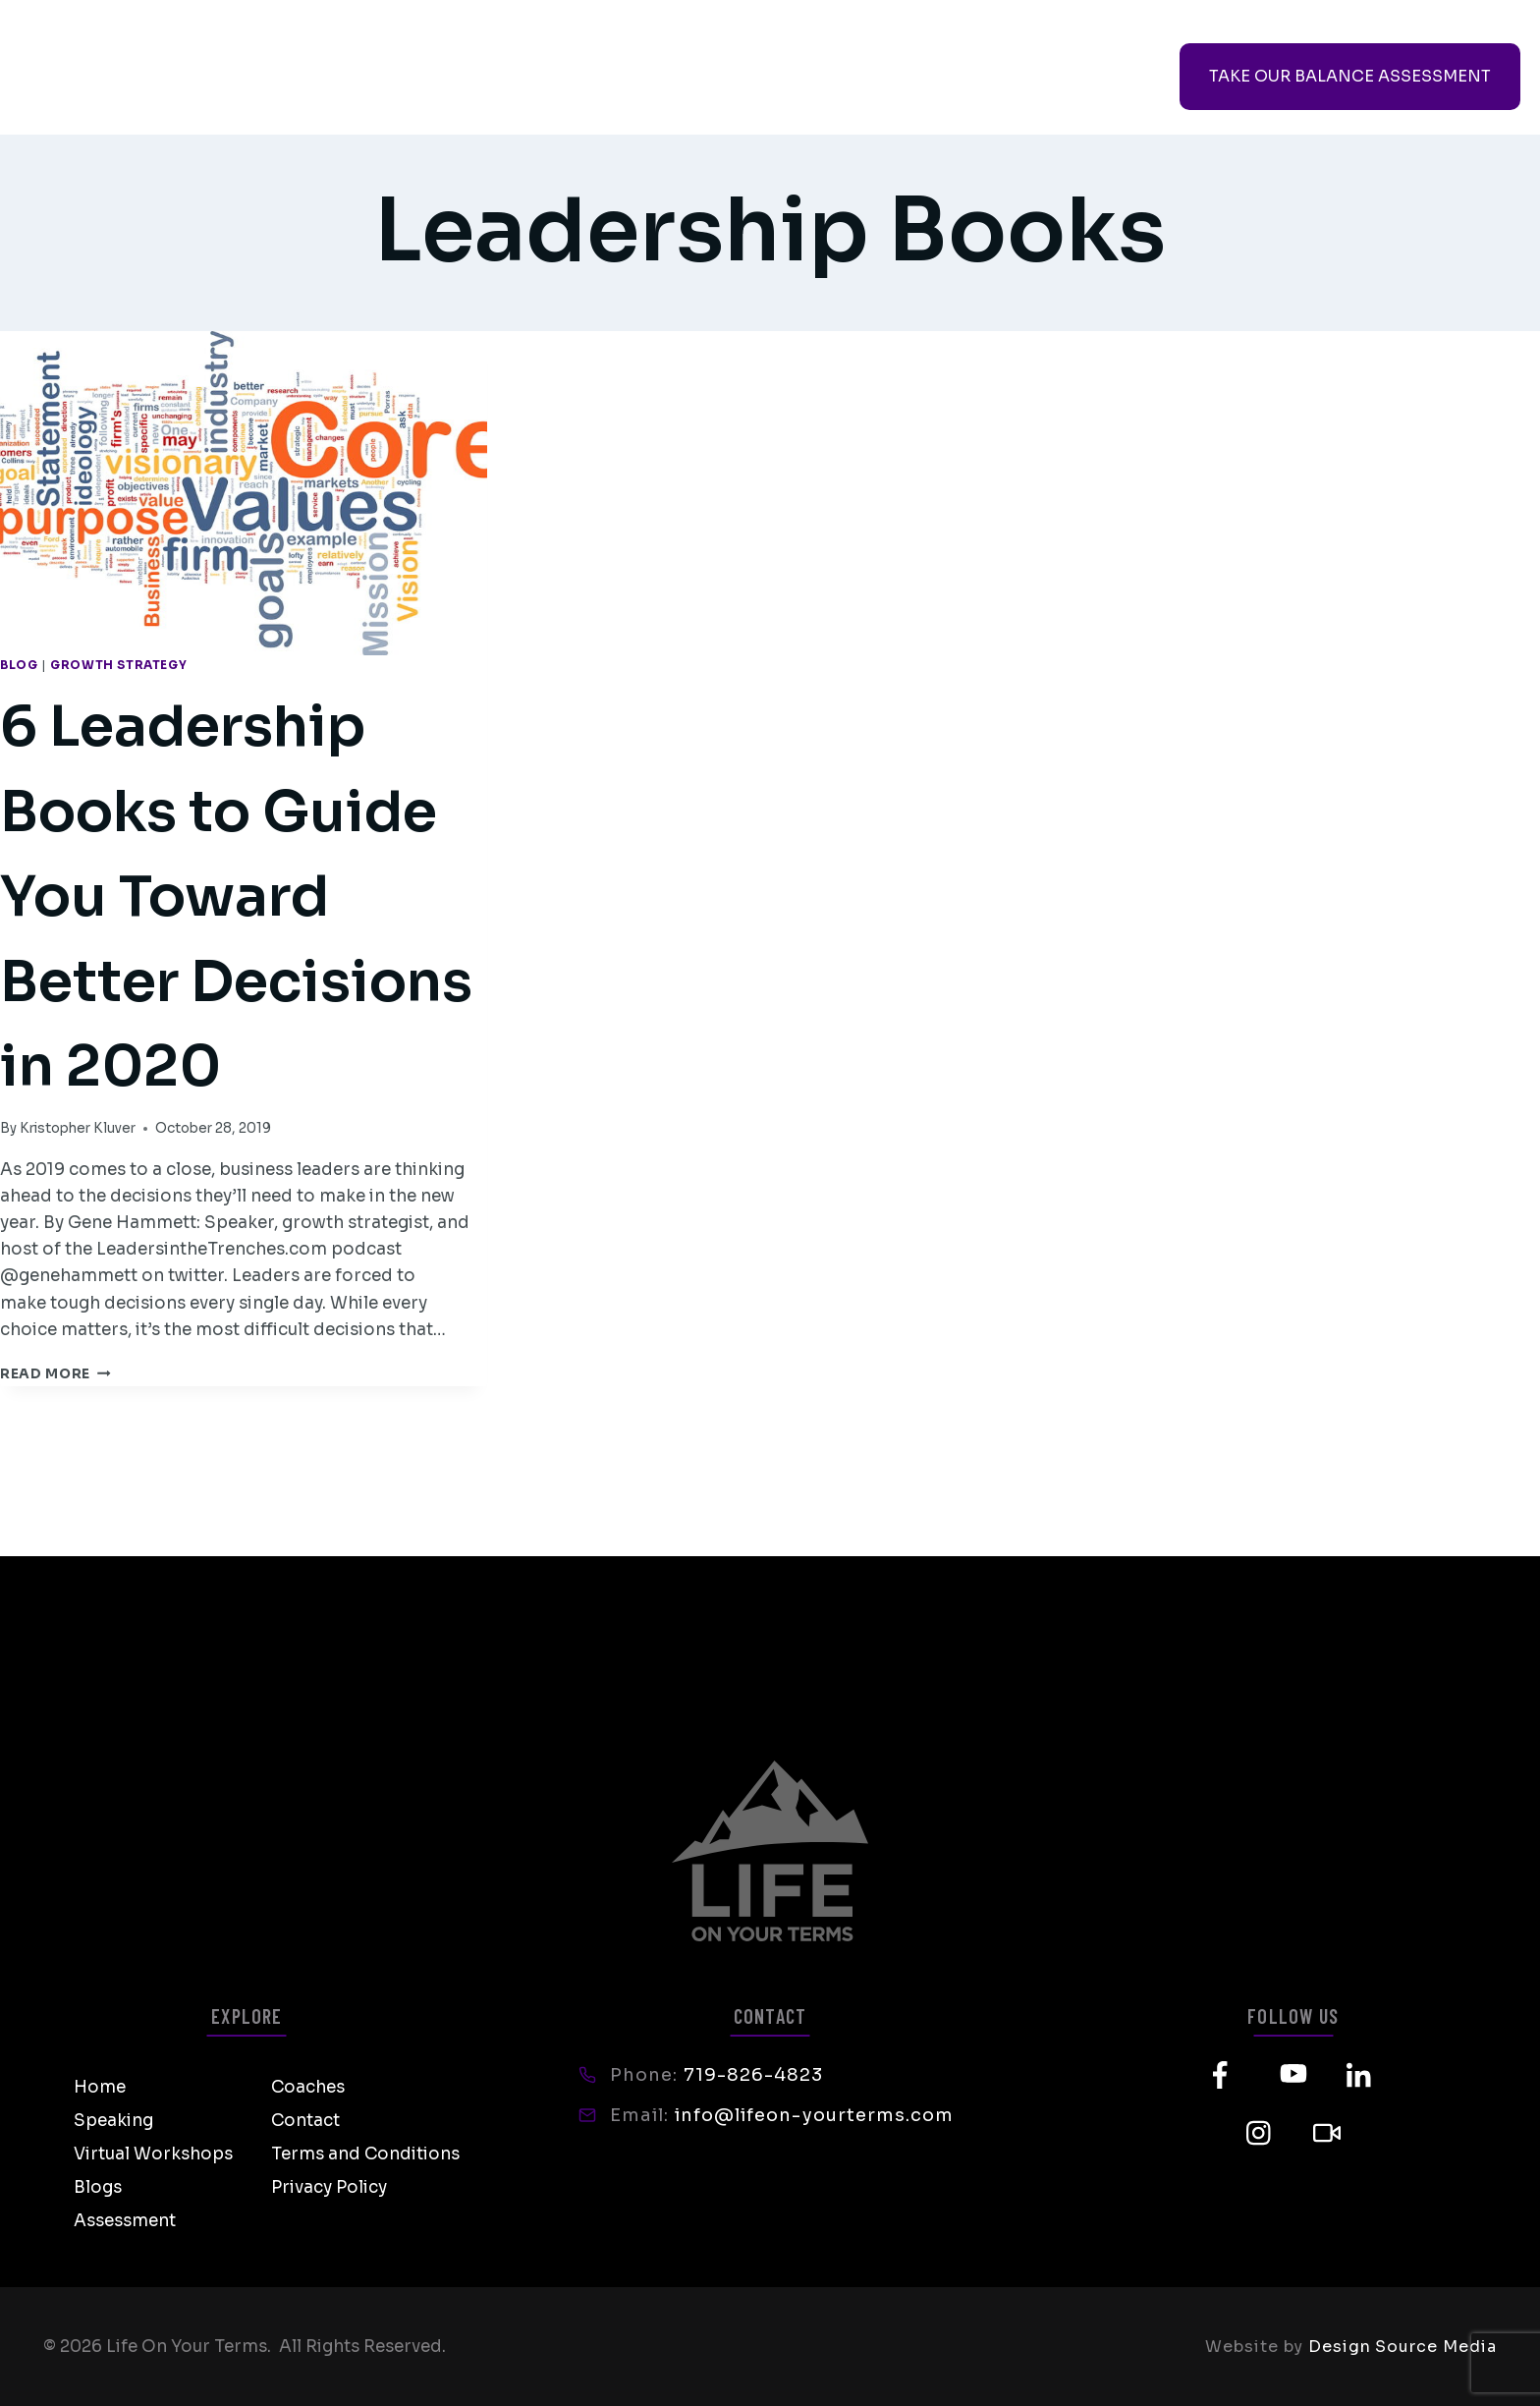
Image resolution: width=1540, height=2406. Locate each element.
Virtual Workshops (525, 76)
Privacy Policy (329, 2187)
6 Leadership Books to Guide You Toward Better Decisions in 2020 (236, 976)
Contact (813, 76)
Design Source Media (1402, 2346)
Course (1017, 76)
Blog (18, 664)
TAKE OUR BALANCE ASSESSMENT (1350, 76)
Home (100, 2087)
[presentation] (243, 493)
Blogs (98, 2187)
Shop (918, 76)
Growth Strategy (118, 664)
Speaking (355, 76)
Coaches (693, 76)
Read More (55, 1544)
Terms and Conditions (365, 2154)
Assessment (125, 2220)
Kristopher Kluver (78, 1298)
